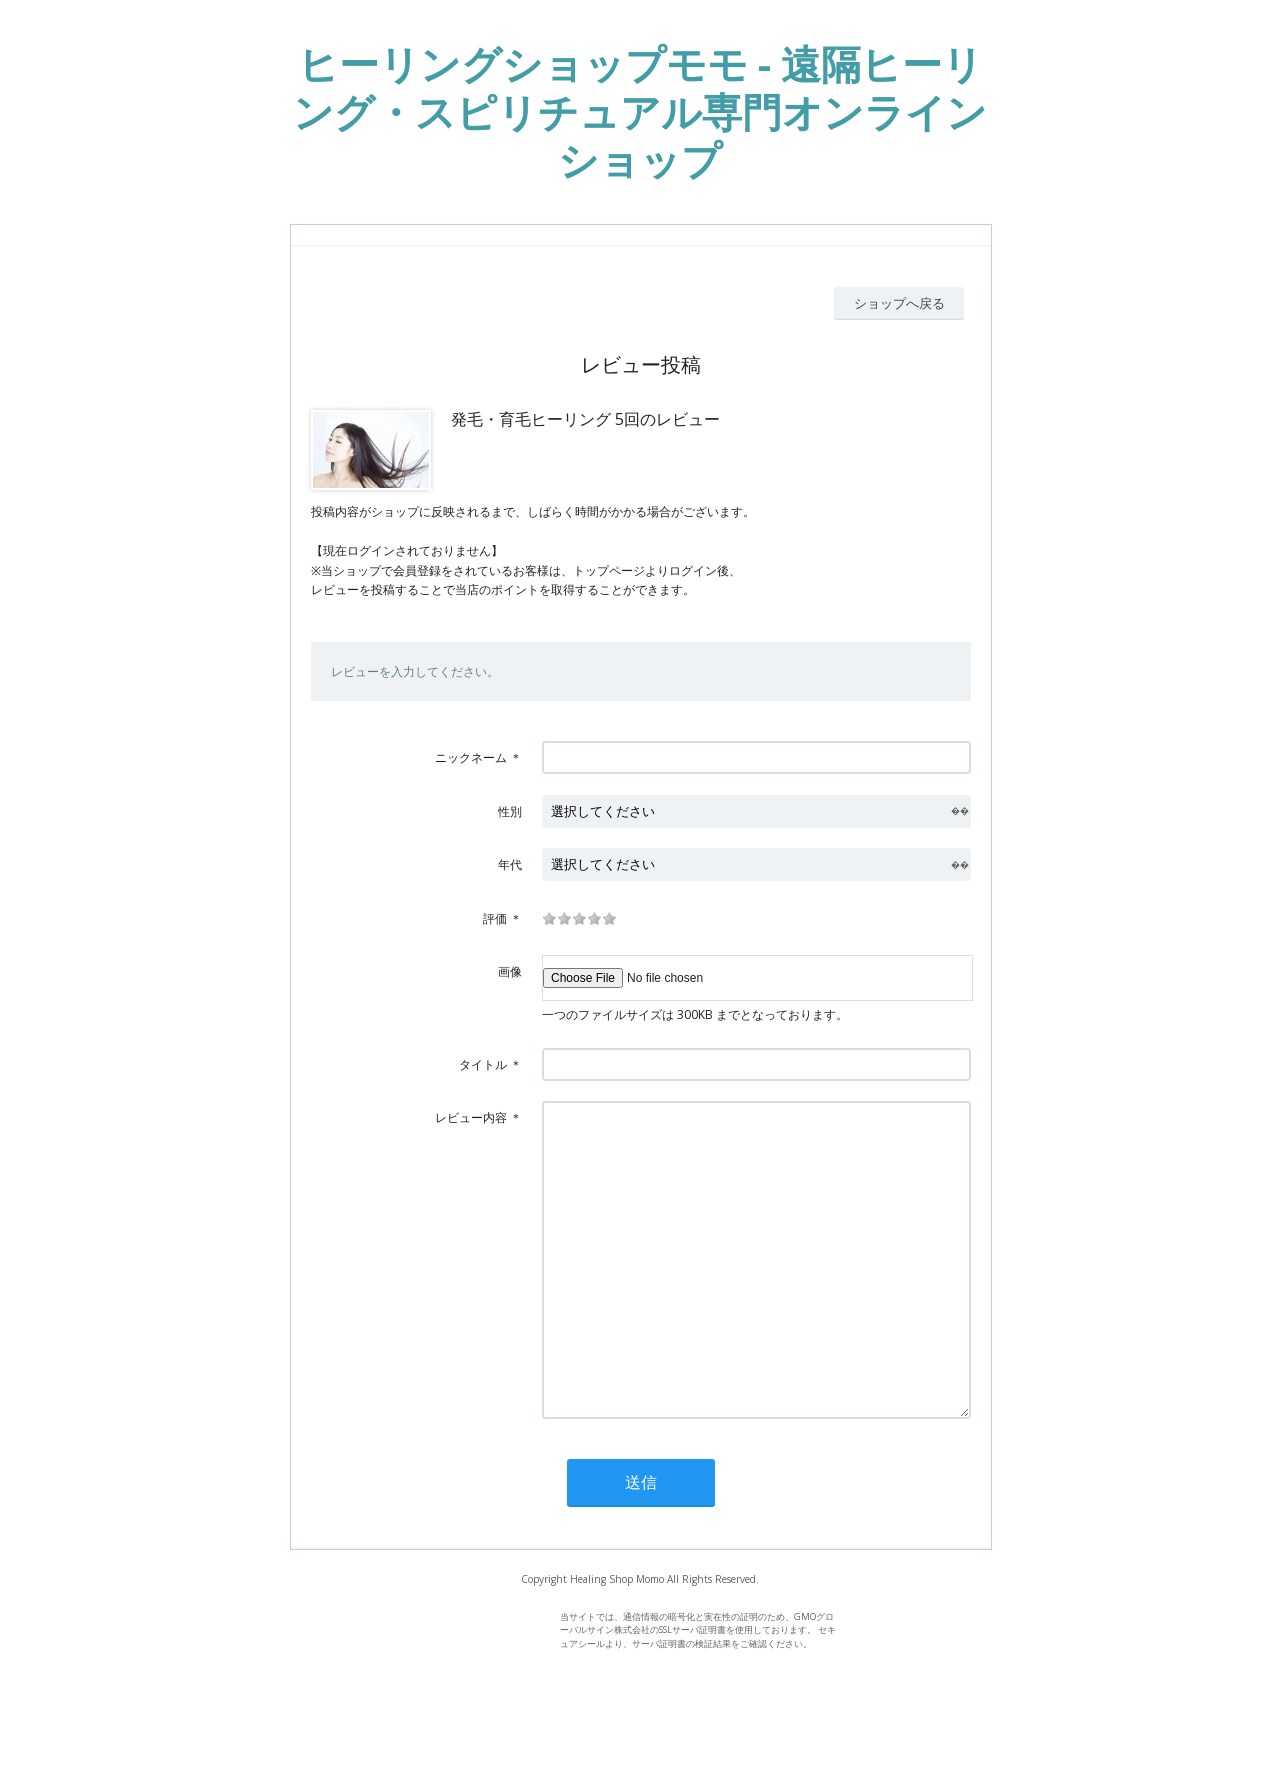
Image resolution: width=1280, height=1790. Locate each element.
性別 (510, 811)
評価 (495, 918)
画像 (510, 971)
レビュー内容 (471, 1117)
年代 (510, 864)
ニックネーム (471, 757)
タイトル (483, 1064)
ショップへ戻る (899, 303)
